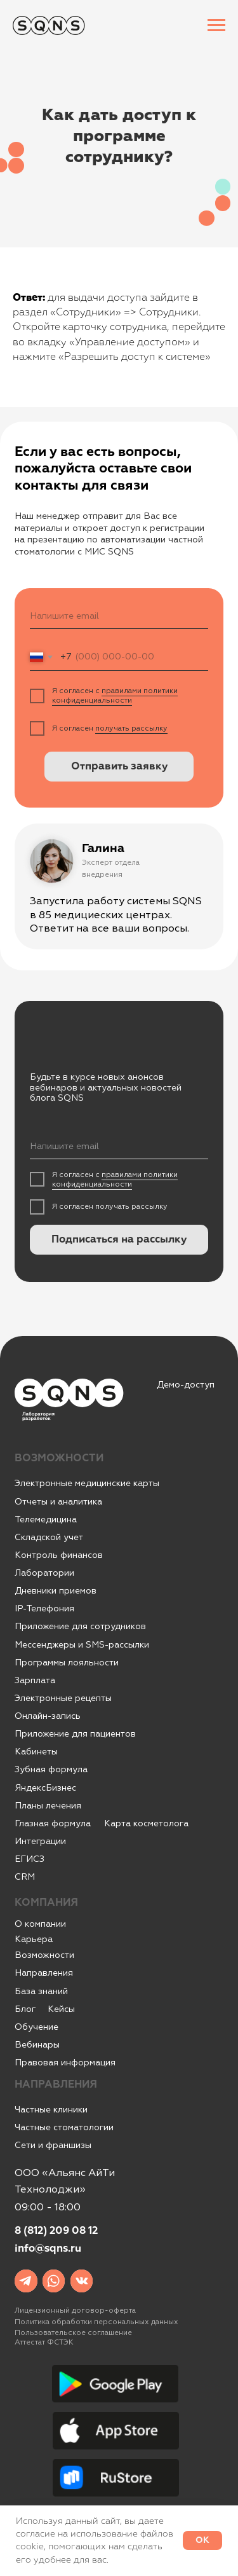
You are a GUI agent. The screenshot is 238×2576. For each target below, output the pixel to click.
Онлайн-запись (48, 1716)
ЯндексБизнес (45, 1787)
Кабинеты (36, 1751)
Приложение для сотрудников (80, 1626)
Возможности (44, 1955)
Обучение (36, 2027)
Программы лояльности (67, 1662)
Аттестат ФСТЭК (44, 2342)
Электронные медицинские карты (87, 1483)
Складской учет (49, 1537)
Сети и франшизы (53, 2145)
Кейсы (61, 2009)
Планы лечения (48, 1805)
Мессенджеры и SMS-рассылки (82, 1644)
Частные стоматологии (64, 2127)
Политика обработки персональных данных (96, 2322)
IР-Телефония (44, 1608)
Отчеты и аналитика (58, 1501)
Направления (44, 1972)
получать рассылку (131, 728)
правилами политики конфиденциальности (115, 695)
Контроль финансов (59, 1555)
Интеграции (40, 1841)
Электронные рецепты (63, 1698)
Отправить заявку (119, 766)
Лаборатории (44, 1572)
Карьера (34, 1939)
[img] (26, 2280)
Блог (25, 2009)
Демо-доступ (186, 1384)
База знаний (41, 1991)
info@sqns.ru (48, 2248)
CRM (25, 1876)
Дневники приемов (55, 1590)
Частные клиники (51, 2109)
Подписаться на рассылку (119, 1239)
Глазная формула (53, 1823)
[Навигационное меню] (216, 25)
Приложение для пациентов (75, 1733)
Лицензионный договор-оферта (75, 2310)
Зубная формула (51, 1769)
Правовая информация (65, 2062)
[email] (119, 616)
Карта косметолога (146, 1823)
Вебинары (37, 2044)
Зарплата (35, 1680)
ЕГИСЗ (29, 1859)
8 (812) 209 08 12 (56, 2231)
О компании (40, 1923)
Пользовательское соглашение (73, 2333)
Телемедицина (46, 1519)
